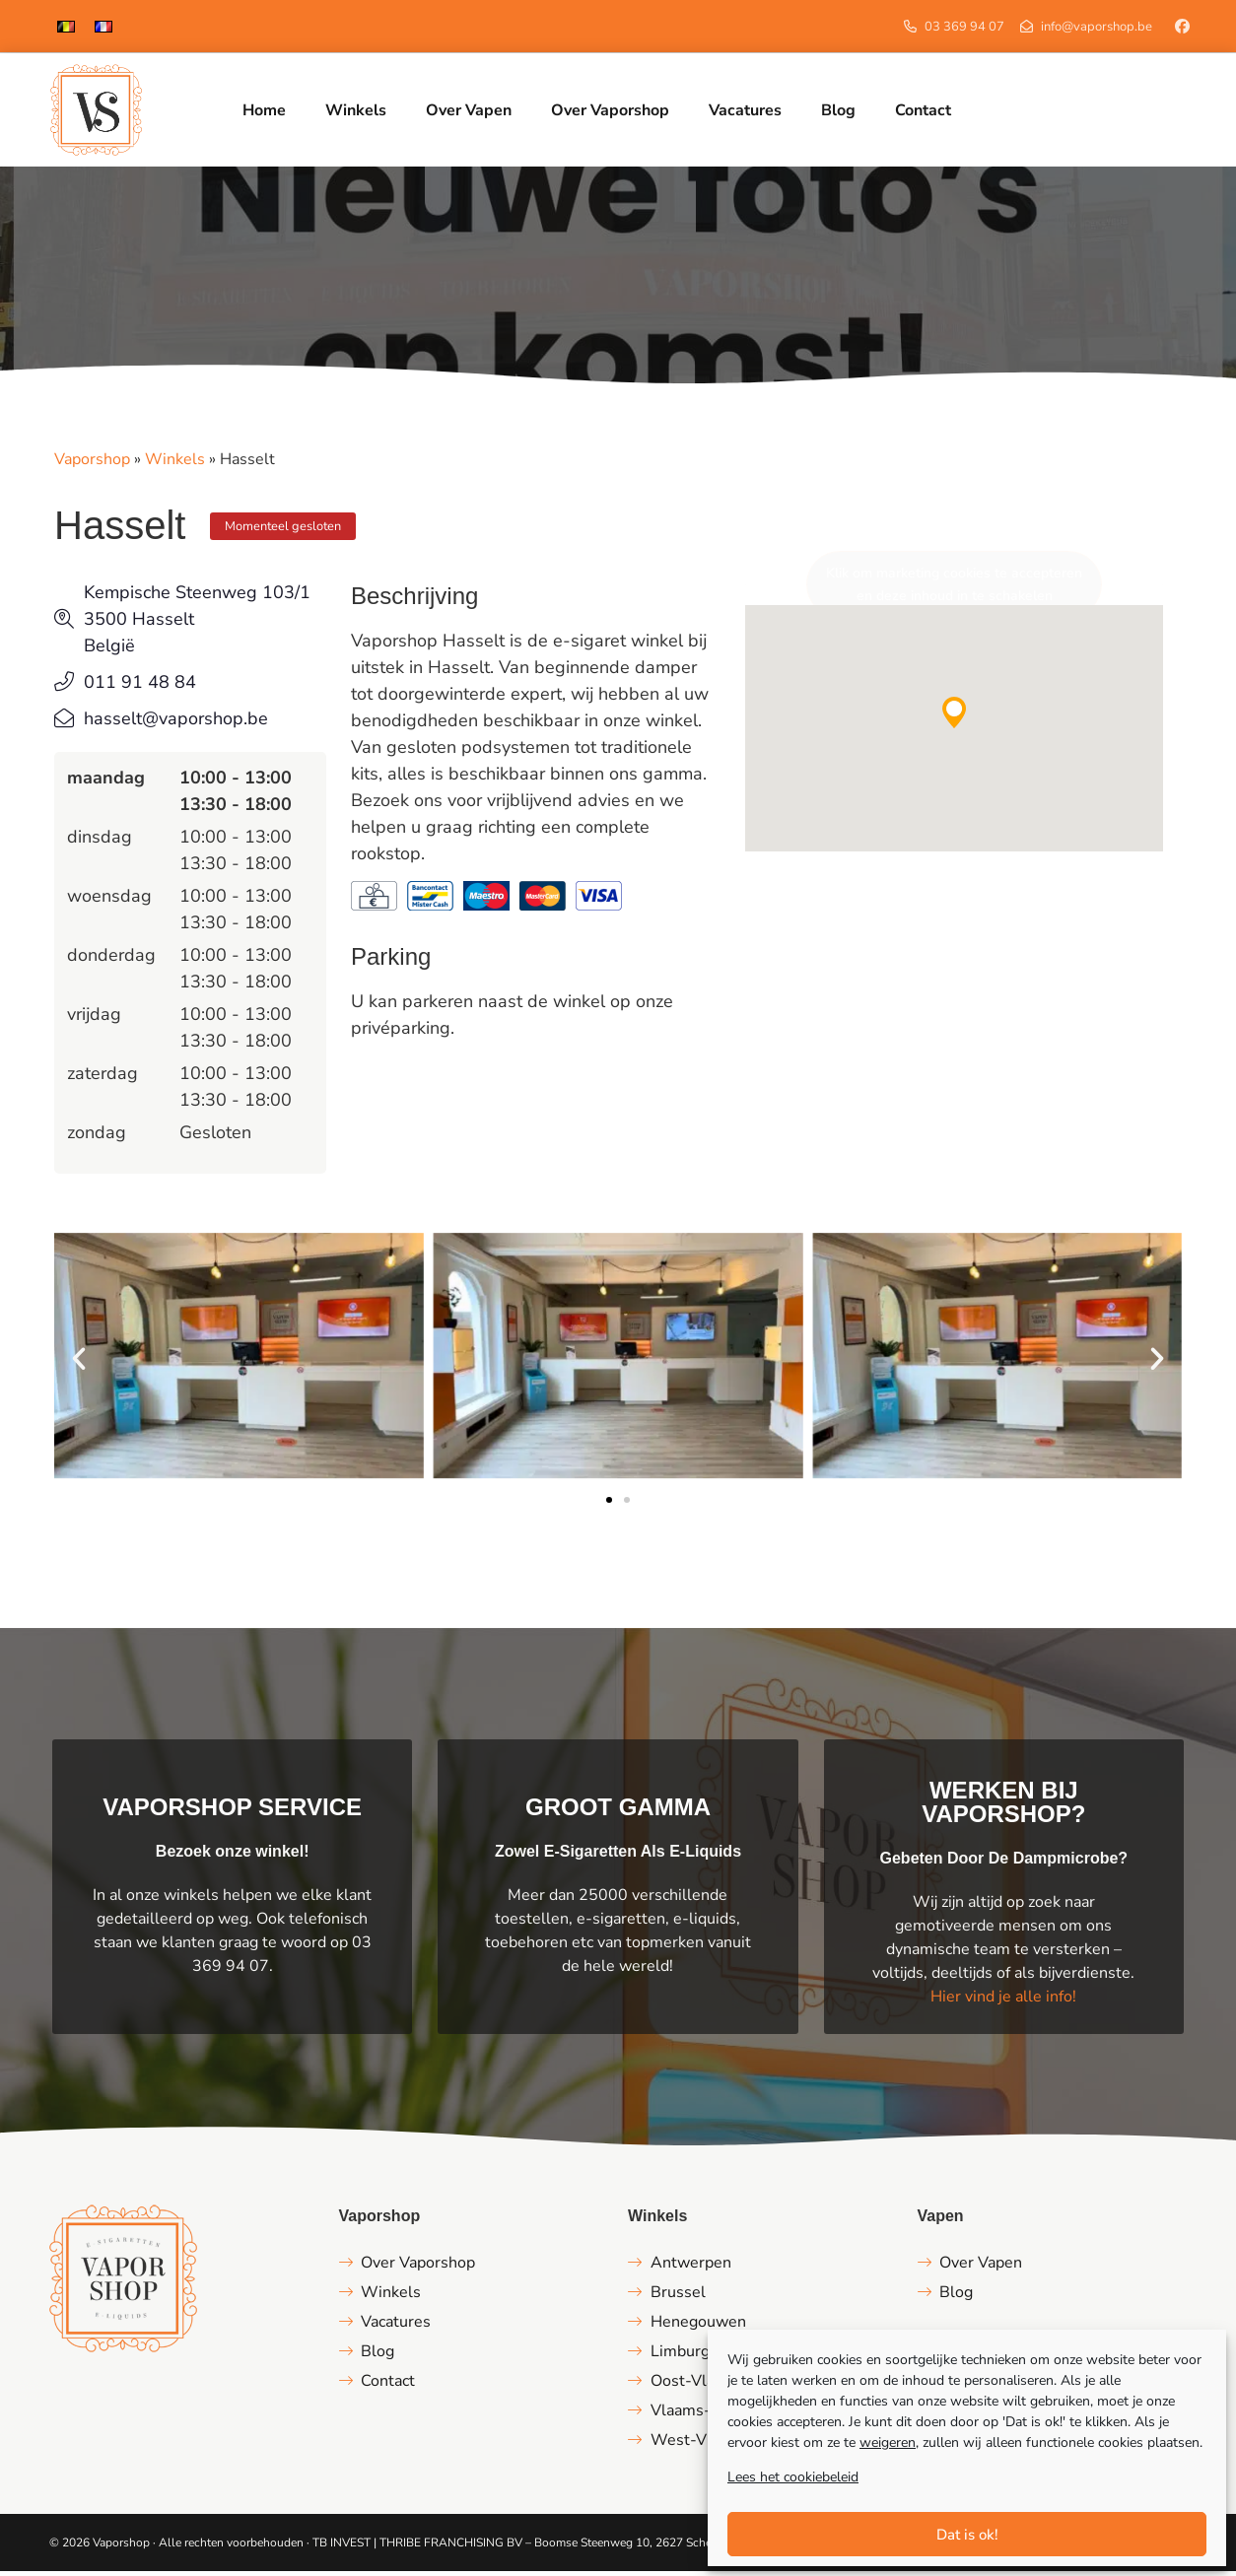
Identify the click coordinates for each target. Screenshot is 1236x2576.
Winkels (175, 464)
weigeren (887, 2442)
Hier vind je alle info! (1003, 2001)
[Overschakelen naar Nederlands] (66, 26)
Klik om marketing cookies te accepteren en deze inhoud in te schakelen (954, 589)
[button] (954, 716)
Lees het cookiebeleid (792, 2477)
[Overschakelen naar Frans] (103, 26)
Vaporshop (92, 464)
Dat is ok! (967, 2534)
